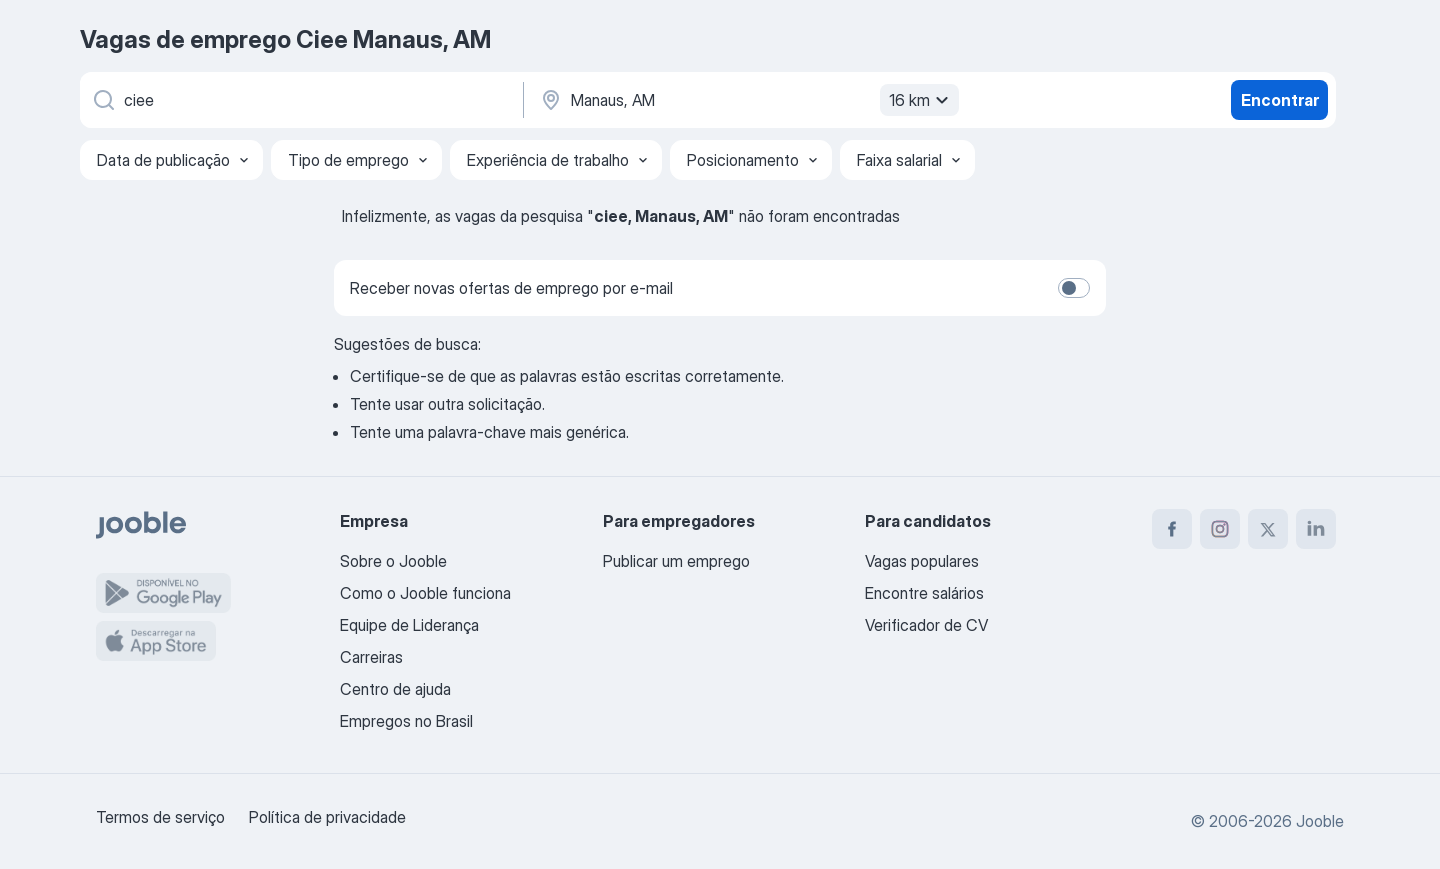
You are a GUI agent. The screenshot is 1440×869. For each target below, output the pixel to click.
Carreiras (371, 657)
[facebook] (1172, 529)
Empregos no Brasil (406, 721)
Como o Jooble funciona (425, 593)
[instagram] (1220, 529)
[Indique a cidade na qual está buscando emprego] (747, 100)
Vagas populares (922, 561)
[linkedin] (1316, 529)
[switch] (1074, 288)
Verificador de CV (926, 625)
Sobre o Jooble (393, 561)
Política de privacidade (327, 817)
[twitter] (1268, 529)
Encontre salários (924, 593)
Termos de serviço (160, 817)
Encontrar (1280, 100)
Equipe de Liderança (409, 625)
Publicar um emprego (676, 561)
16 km (921, 100)
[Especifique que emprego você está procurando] (300, 100)
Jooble (1320, 821)
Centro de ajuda (395, 689)
